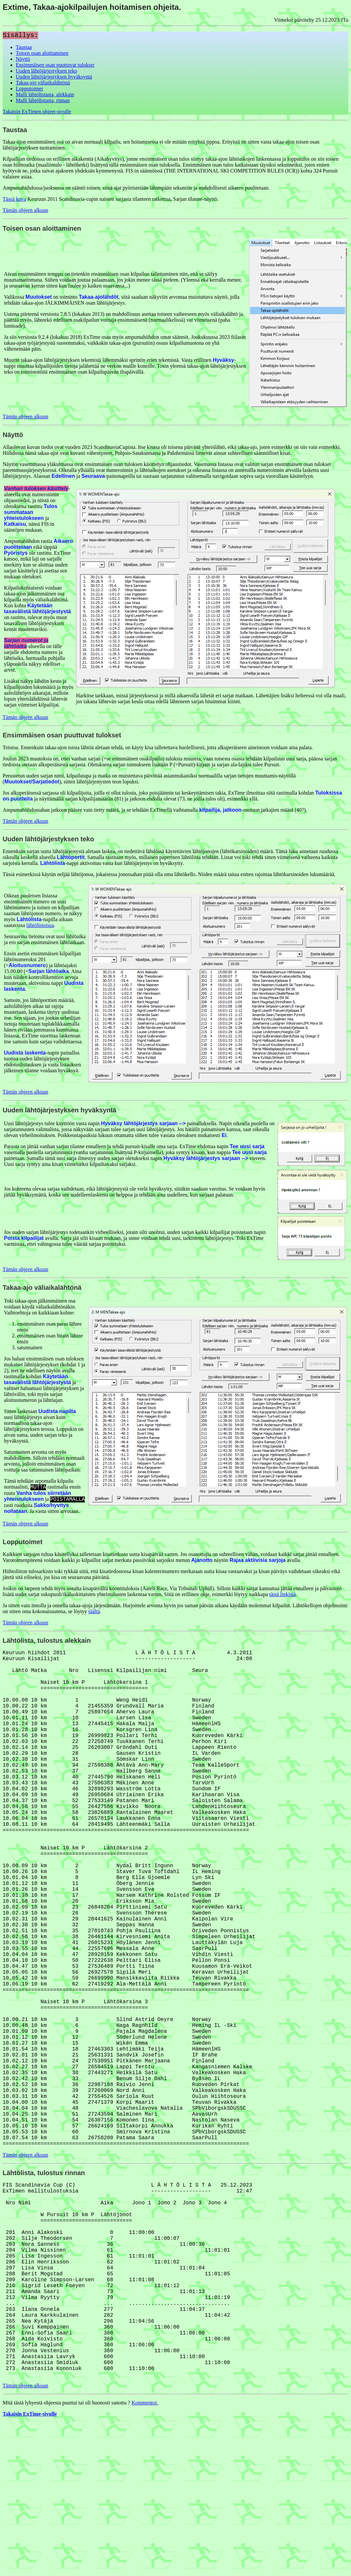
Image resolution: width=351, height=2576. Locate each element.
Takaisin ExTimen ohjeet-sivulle (37, 111)
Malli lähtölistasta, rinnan (43, 100)
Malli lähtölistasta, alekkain (45, 94)
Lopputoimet (29, 88)
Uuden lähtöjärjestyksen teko (46, 71)
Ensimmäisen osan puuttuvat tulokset (55, 65)
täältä (94, 1611)
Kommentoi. (145, 2556)
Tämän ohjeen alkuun (25, 210)
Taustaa (24, 47)
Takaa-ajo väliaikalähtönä (43, 82)
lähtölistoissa (40, 925)
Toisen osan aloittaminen (42, 53)
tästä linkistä (282, 1594)
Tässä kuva (14, 199)
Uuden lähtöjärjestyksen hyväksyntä (54, 77)
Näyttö (23, 59)
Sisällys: (20, 35)
